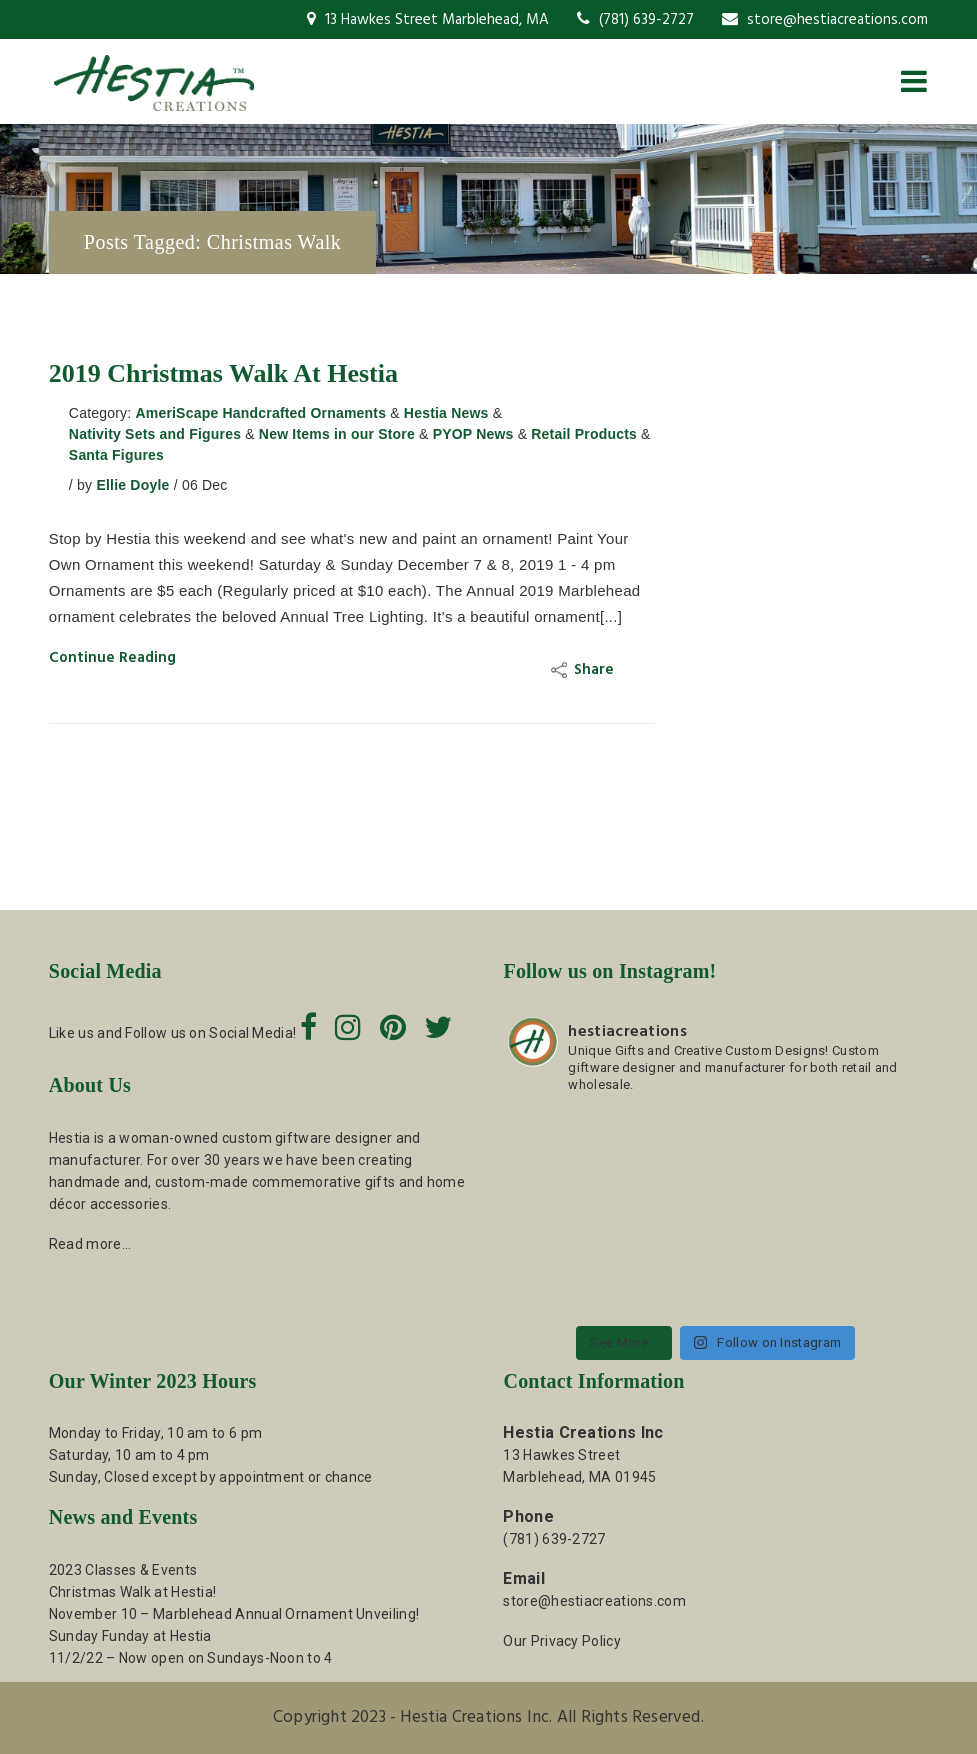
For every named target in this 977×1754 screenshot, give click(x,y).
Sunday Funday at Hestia (130, 1636)
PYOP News (473, 434)
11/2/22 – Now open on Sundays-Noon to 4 (191, 1658)
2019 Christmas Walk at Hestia (223, 373)
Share (585, 670)
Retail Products (584, 434)
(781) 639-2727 (635, 20)
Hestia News (446, 413)
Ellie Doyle (132, 485)
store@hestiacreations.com (825, 20)
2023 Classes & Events (123, 1570)
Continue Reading (112, 658)
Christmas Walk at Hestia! (133, 1592)
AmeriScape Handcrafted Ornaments (260, 413)
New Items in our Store (337, 434)
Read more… (90, 1244)
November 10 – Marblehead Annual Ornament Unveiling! (234, 1614)
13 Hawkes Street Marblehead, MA (428, 20)
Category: (100, 413)
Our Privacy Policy (561, 1641)
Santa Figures (116, 455)
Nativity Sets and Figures (155, 434)
